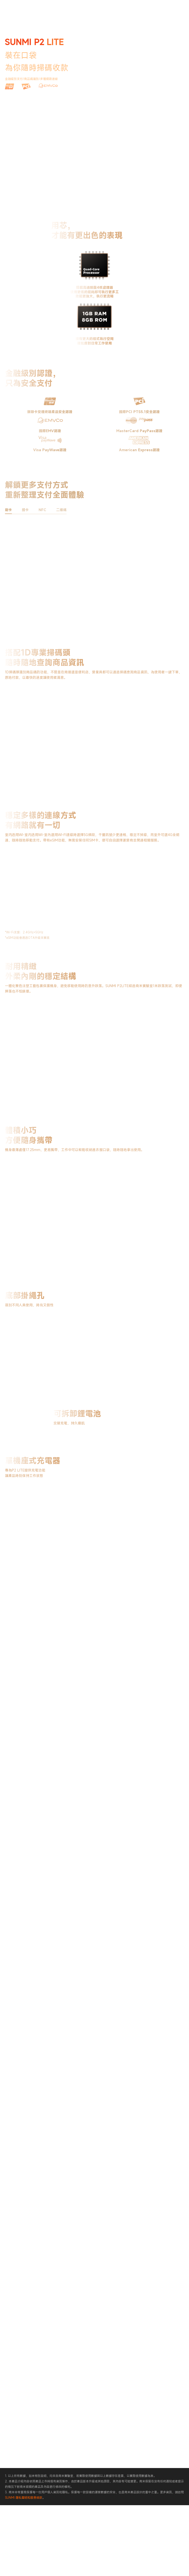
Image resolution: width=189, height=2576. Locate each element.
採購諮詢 (174, 18)
